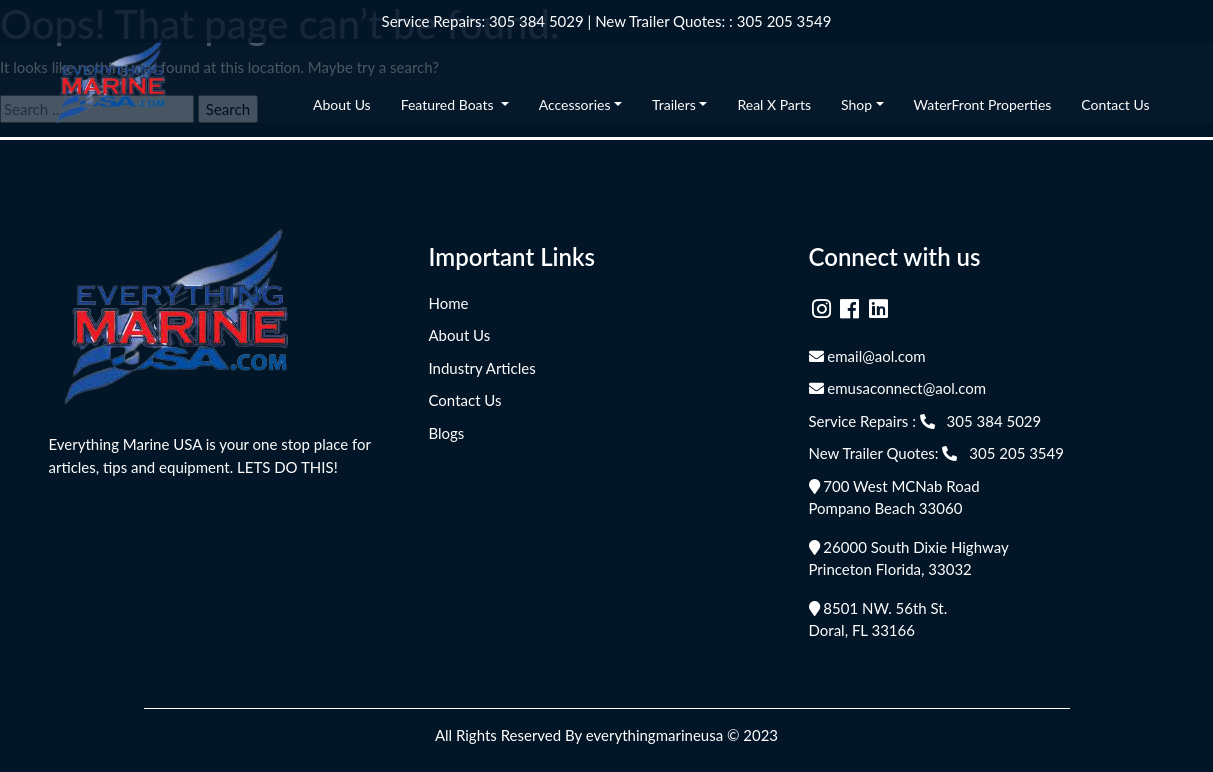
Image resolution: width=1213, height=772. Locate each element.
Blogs (447, 433)
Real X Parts (774, 104)
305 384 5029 (536, 21)
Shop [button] (856, 104)
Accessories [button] (575, 104)
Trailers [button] (674, 104)
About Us (342, 104)
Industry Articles (482, 368)
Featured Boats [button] (449, 104)
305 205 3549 (784, 21)
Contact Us (1115, 104)
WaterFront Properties (983, 104)
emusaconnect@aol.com (898, 388)
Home (449, 303)
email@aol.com (867, 356)
